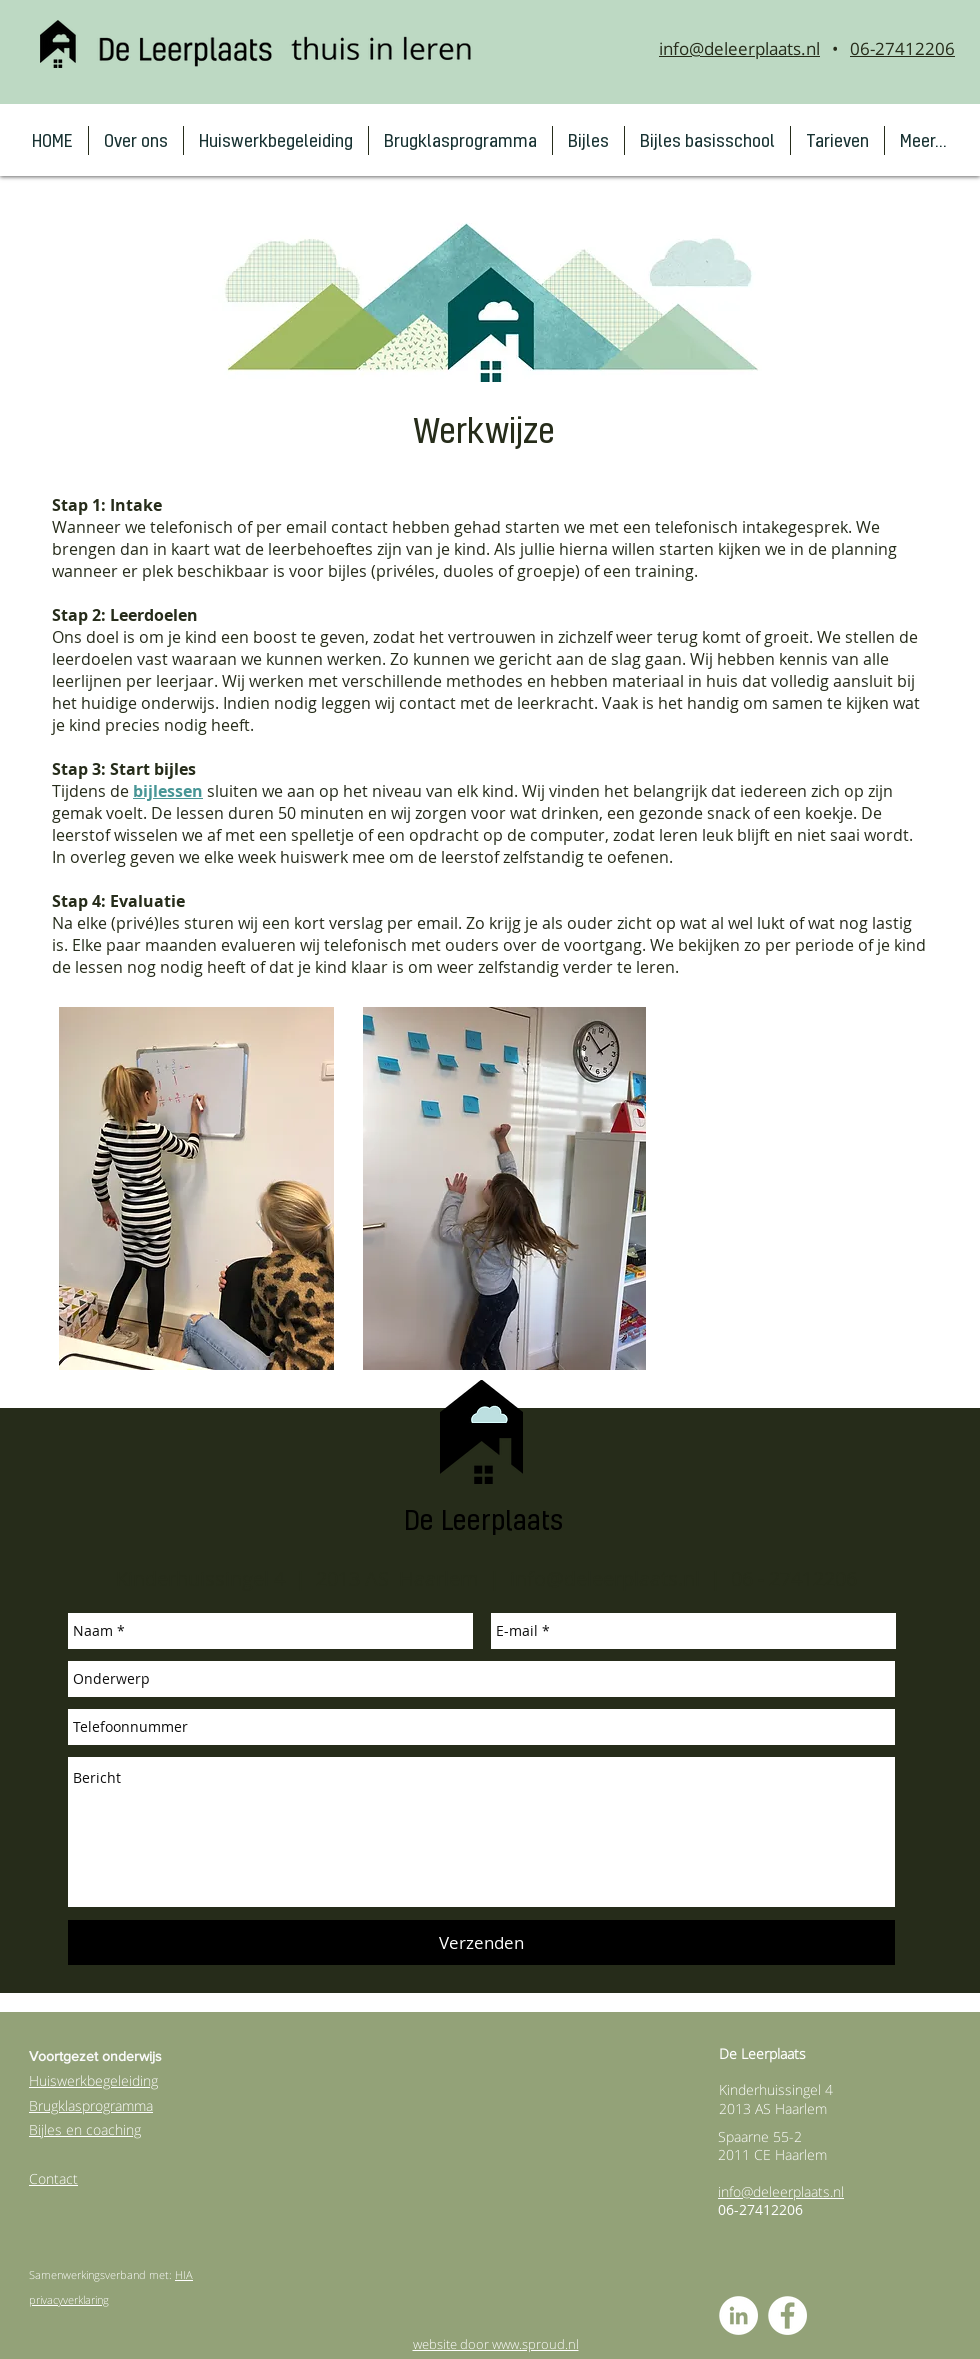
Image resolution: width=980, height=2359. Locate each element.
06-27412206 (902, 48)
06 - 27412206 (794, 1578)
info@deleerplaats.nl (739, 48)
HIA (184, 2274)
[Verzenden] (481, 1942)
